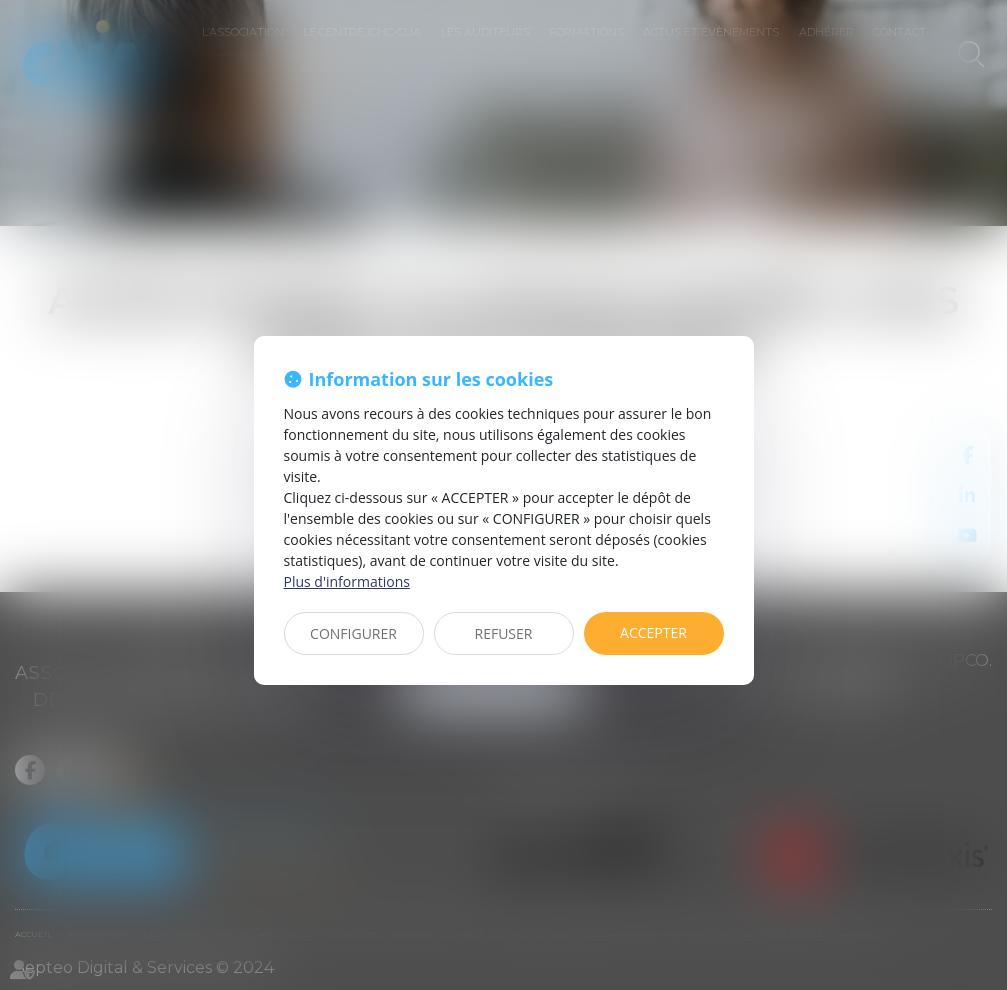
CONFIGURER (353, 633)
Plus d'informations (347, 581)
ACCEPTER (653, 632)
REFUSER (504, 633)
